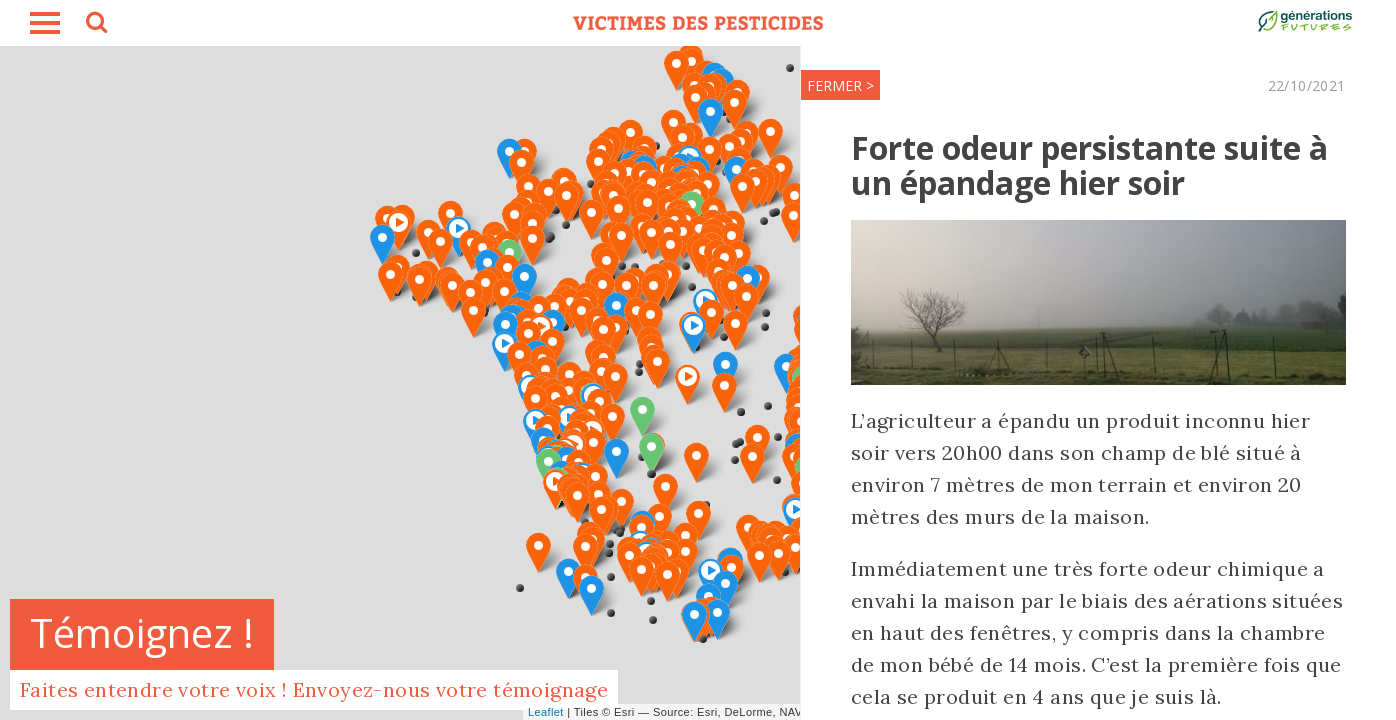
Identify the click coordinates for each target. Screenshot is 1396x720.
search (95, 25)
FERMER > (836, 85)
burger (45, 23)
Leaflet (546, 712)
